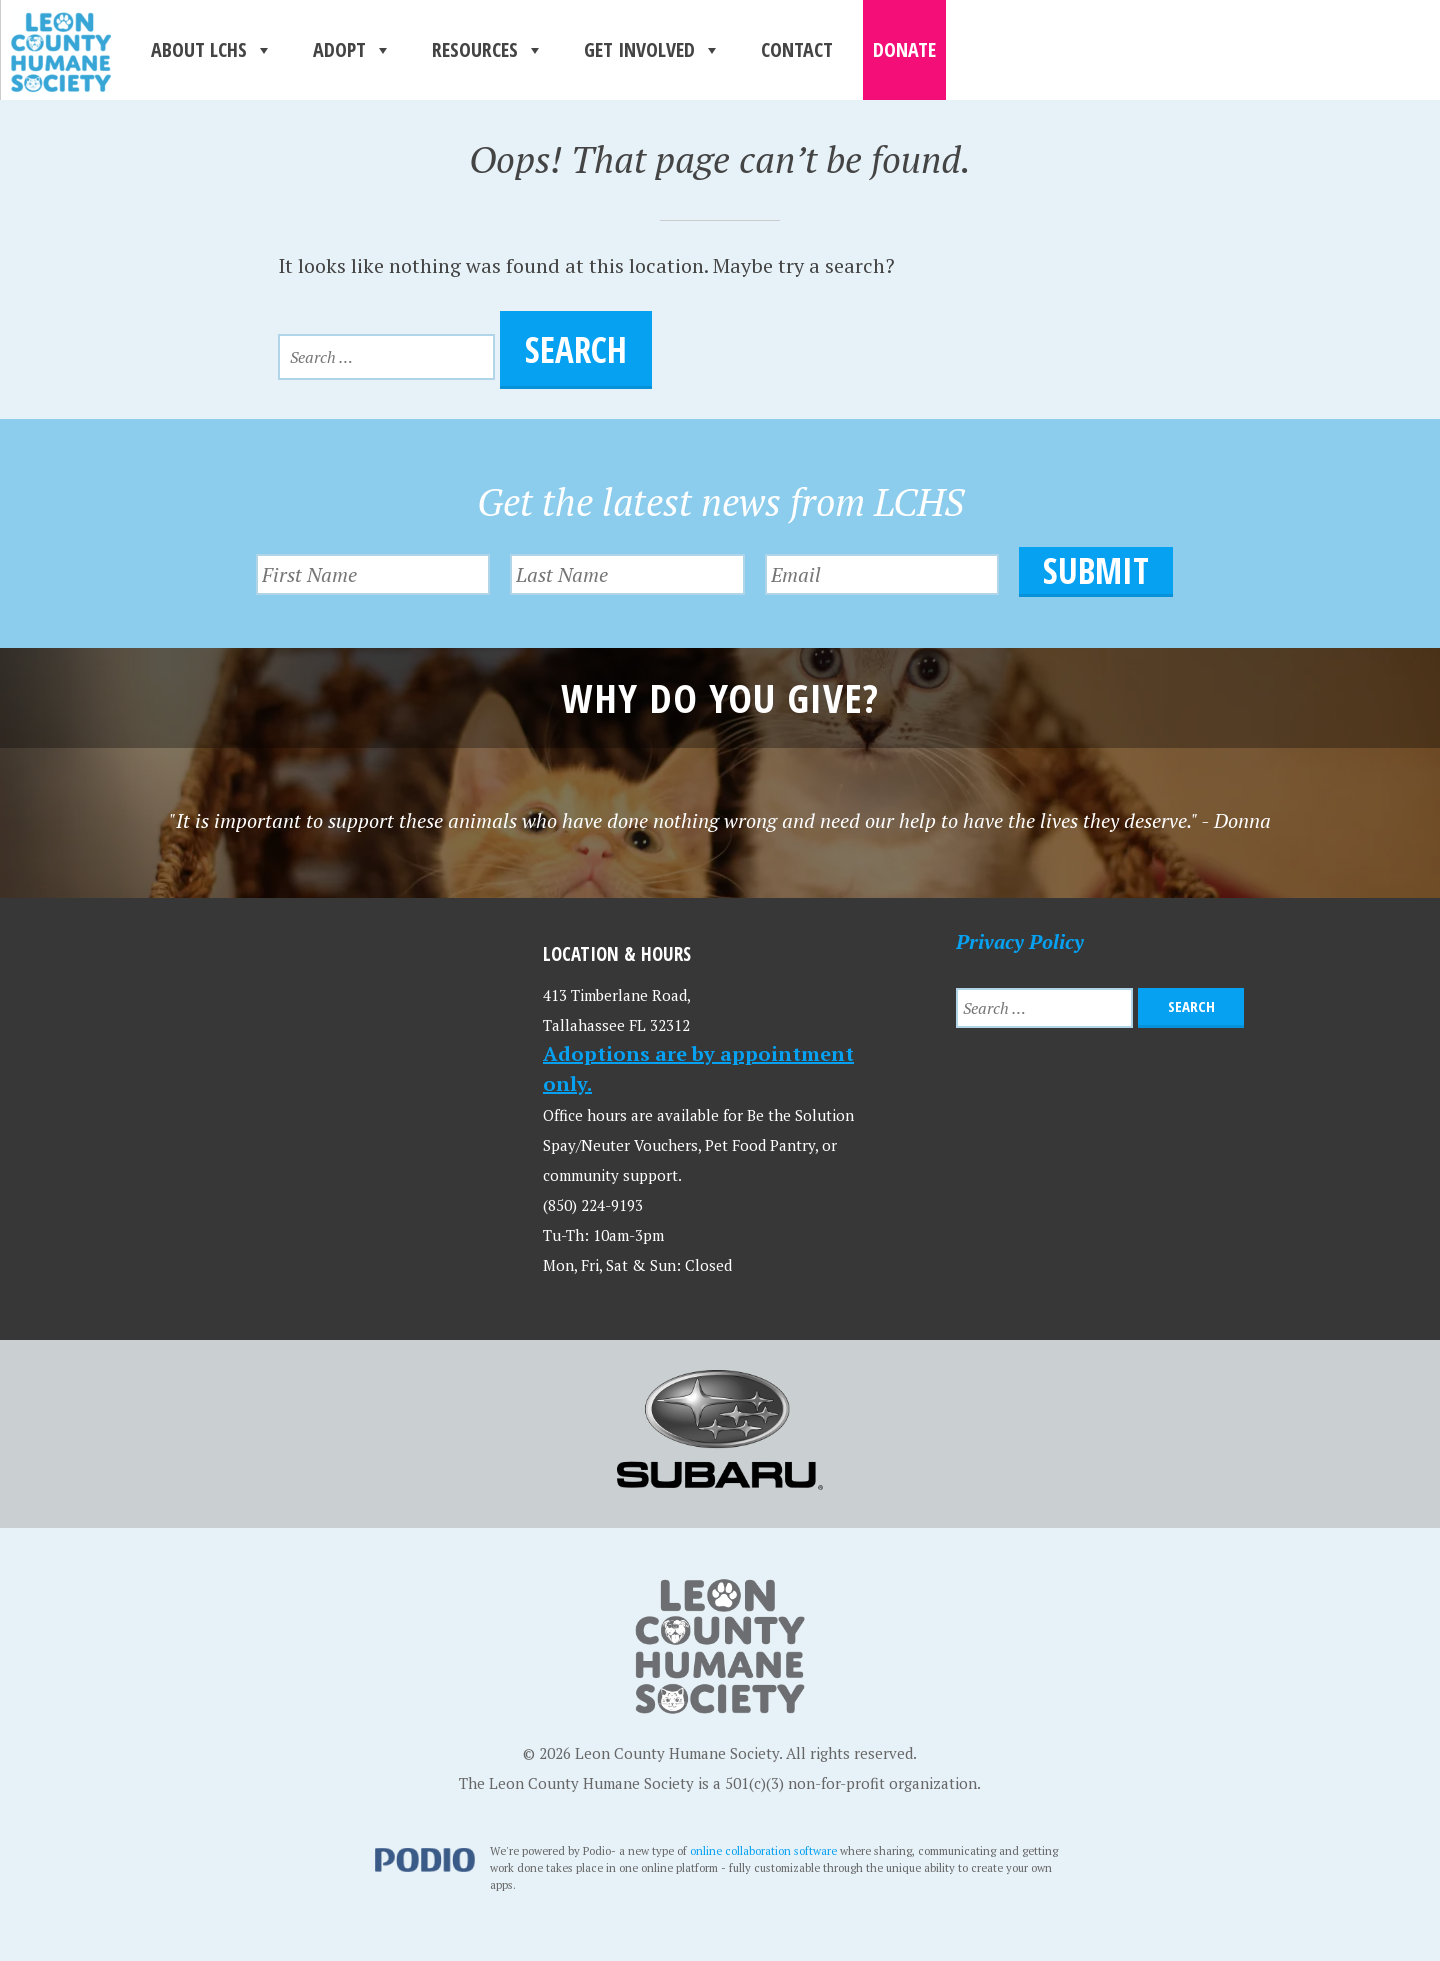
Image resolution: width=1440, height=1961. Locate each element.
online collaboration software (763, 1844)
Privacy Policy (1020, 935)
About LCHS (212, 50)
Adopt (352, 50)
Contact (797, 49)
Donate (904, 49)
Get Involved (652, 50)
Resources (488, 50)
